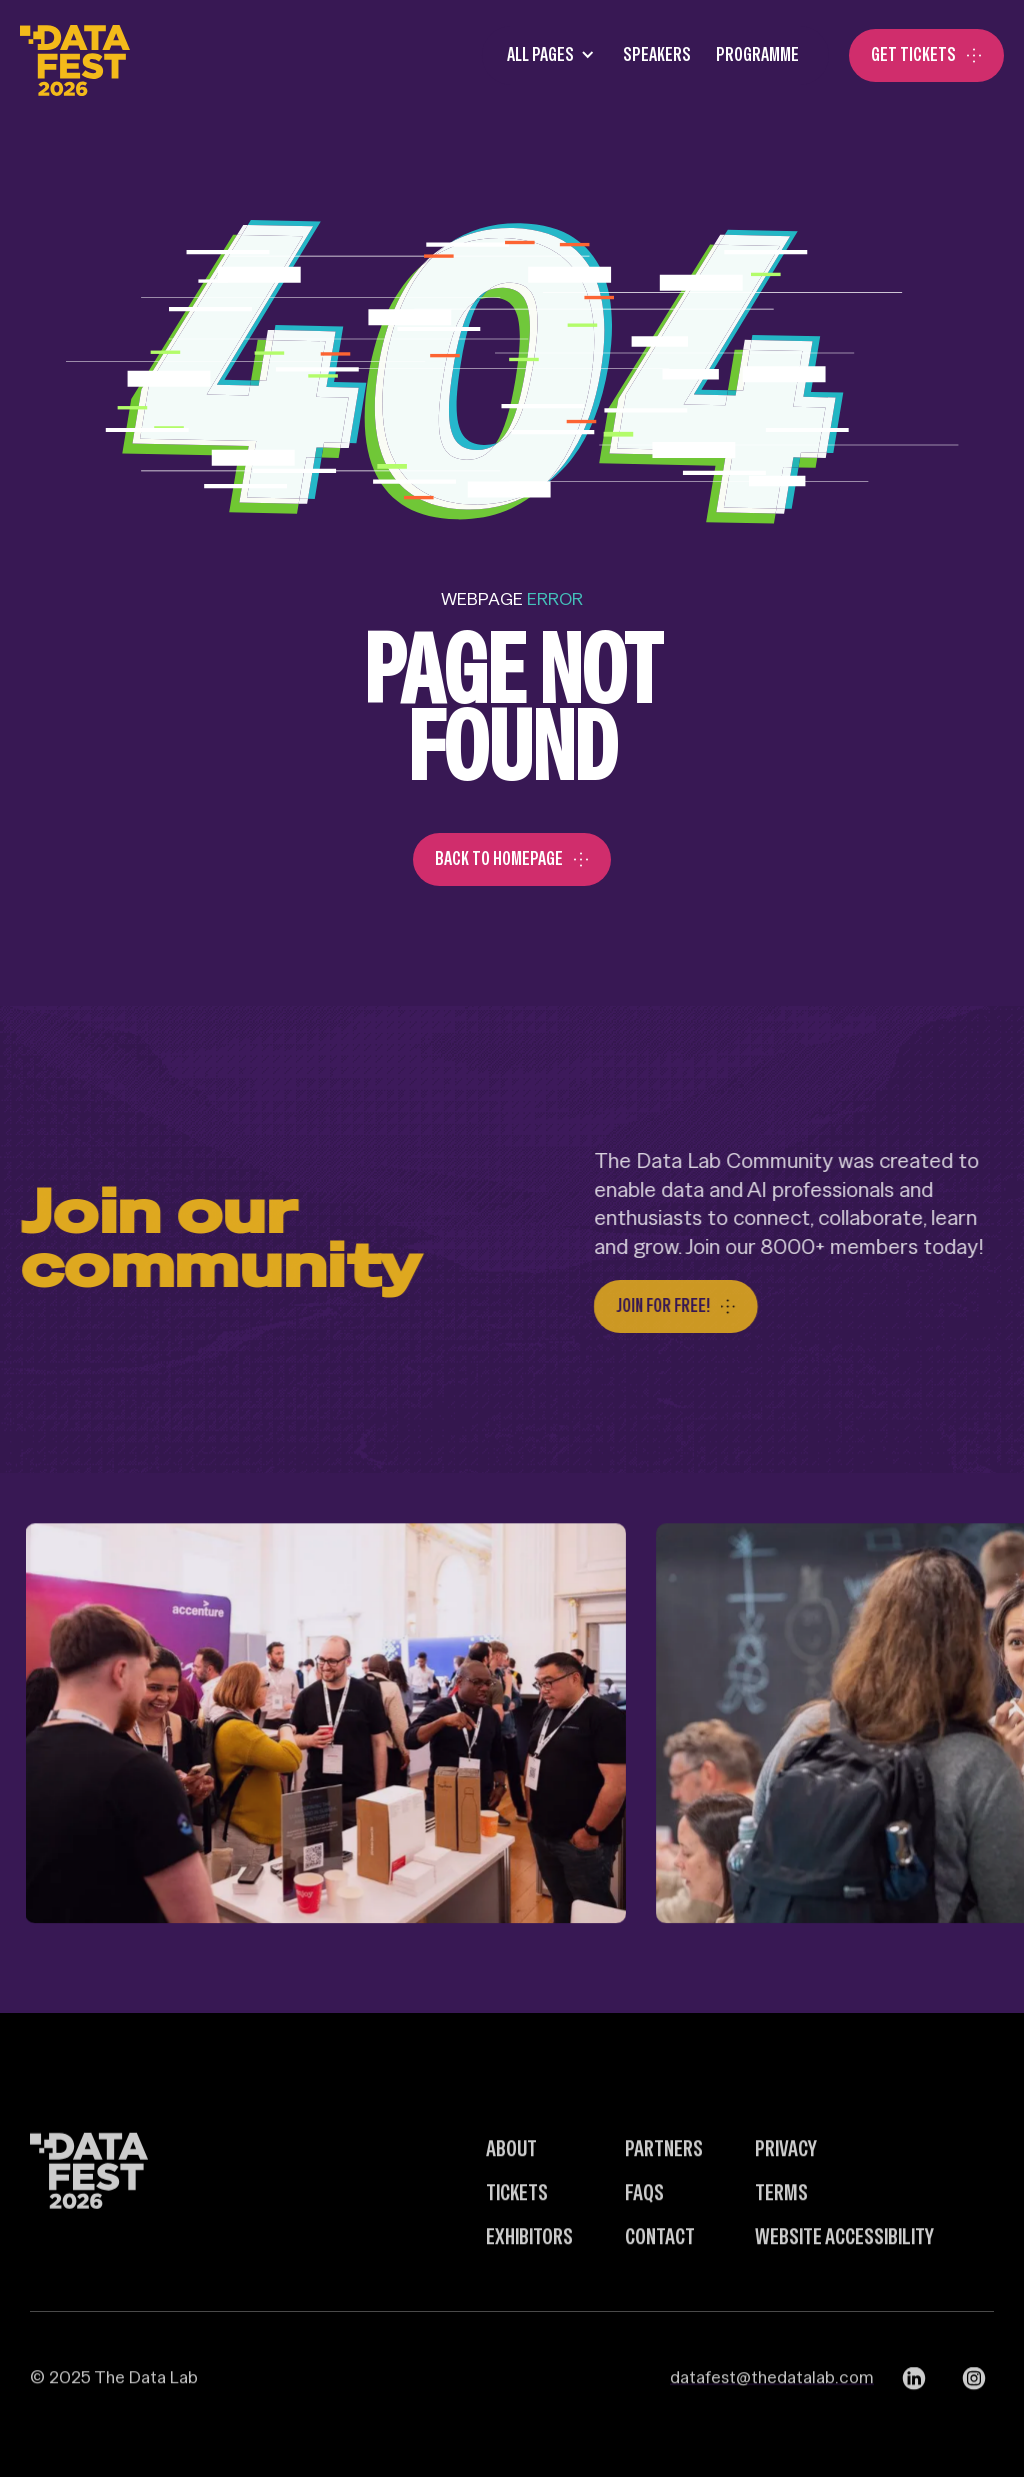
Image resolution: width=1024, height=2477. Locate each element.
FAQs (644, 2232)
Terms (781, 2232)
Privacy (786, 2189)
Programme (757, 54)
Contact (660, 2276)
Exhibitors (529, 2276)
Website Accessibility (844, 2276)
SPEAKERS (657, 54)
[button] (545, 55)
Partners (664, 2189)
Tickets (517, 2232)
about (511, 2189)
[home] (75, 55)
